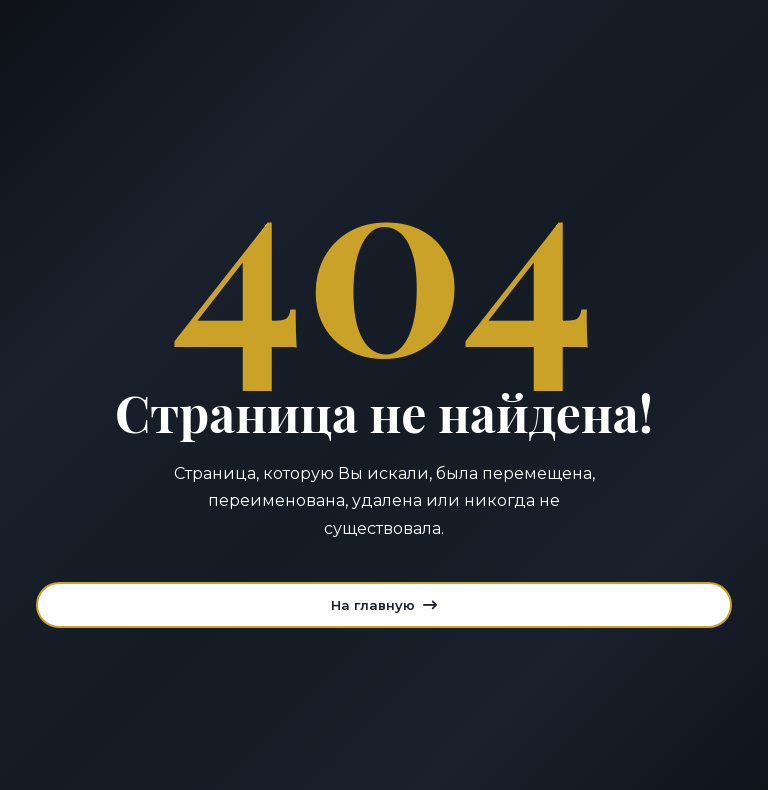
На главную (384, 605)
